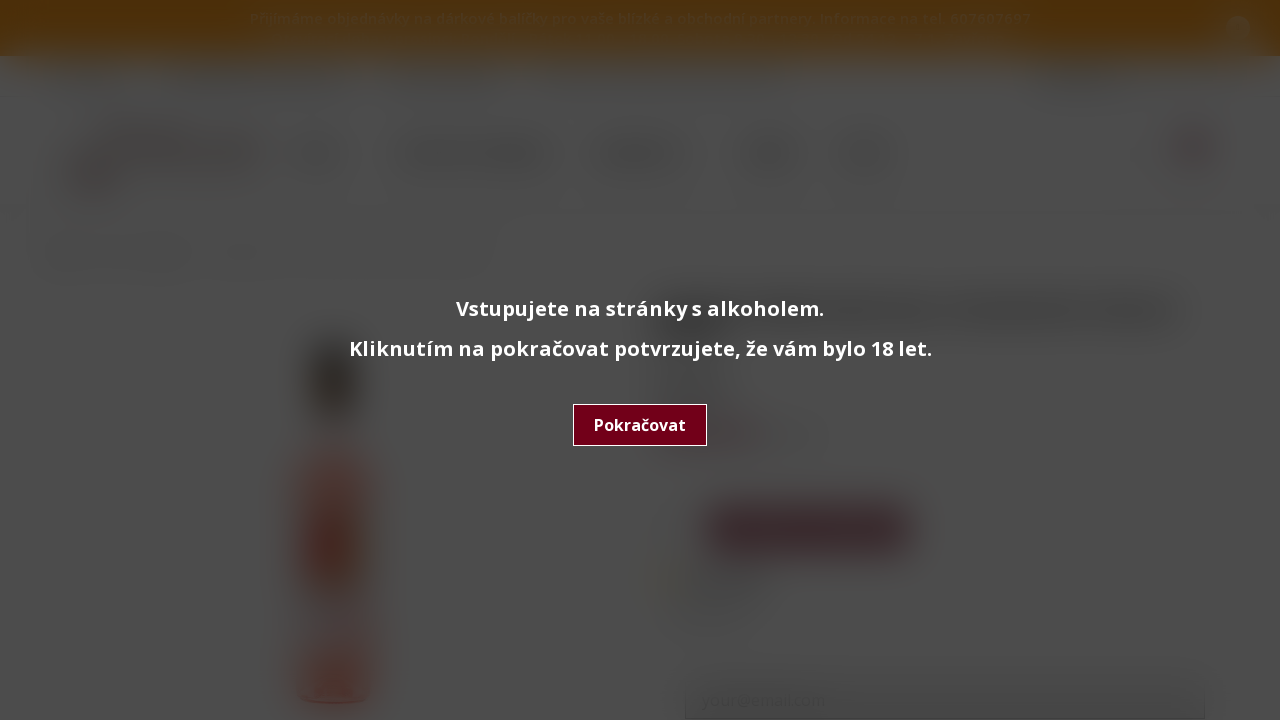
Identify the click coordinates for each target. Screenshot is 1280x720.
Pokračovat (640, 425)
